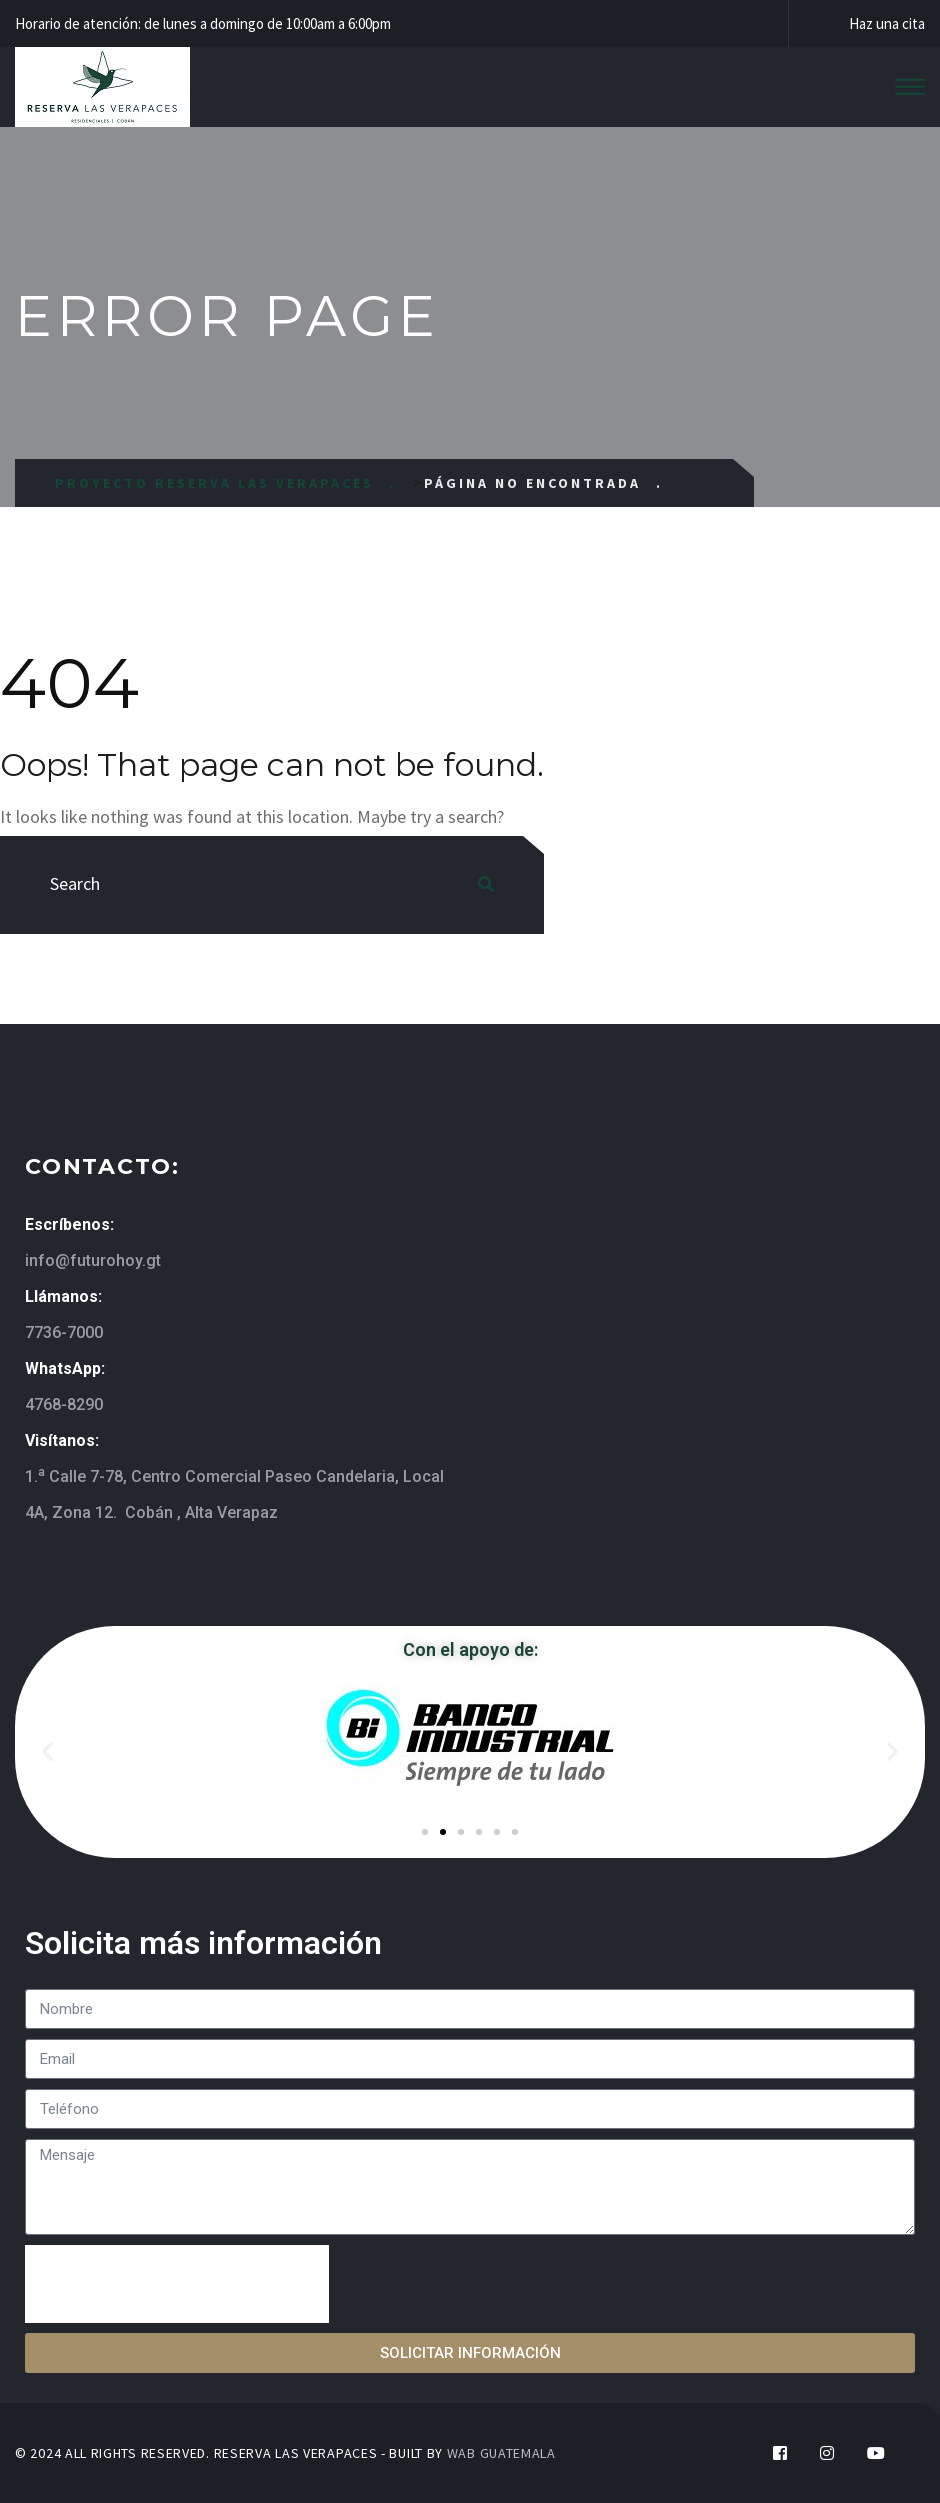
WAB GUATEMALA (501, 2453)
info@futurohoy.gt (93, 1260)
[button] (47, 1751)
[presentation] (177, 2284)
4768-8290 (64, 1404)
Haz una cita (887, 23)
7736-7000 (64, 1332)
